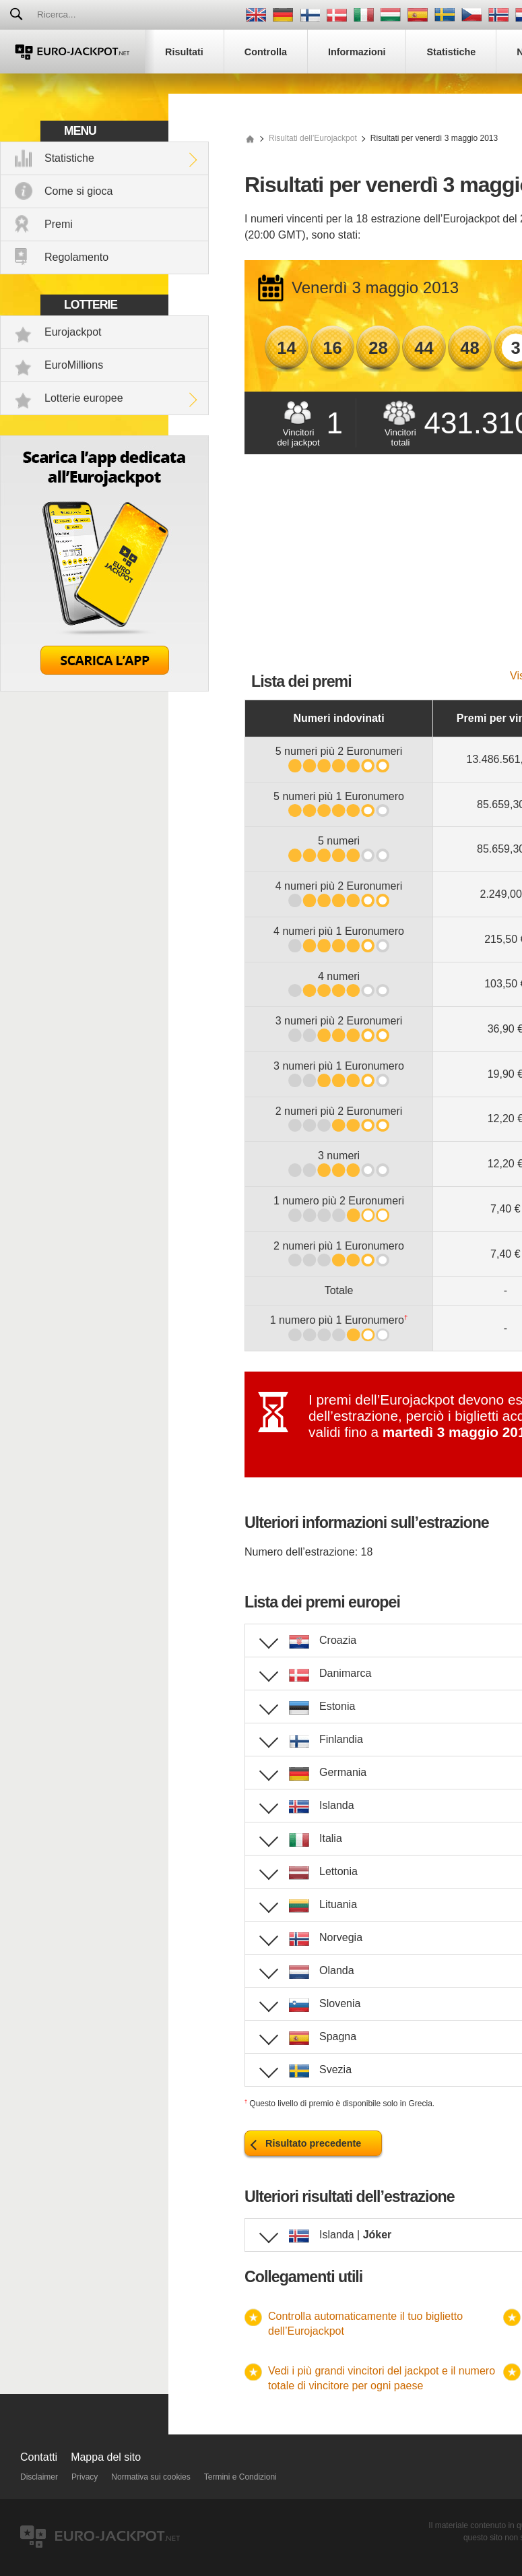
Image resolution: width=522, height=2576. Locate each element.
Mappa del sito (106, 2457)
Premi (58, 224)
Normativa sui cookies (150, 2477)
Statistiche (69, 158)
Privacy (84, 2477)
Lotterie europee (83, 398)
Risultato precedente (313, 2143)
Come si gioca (78, 191)
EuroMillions (73, 365)
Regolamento (76, 257)
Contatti (38, 2457)
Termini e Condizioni (240, 2477)
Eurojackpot (73, 332)
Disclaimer (39, 2477)
